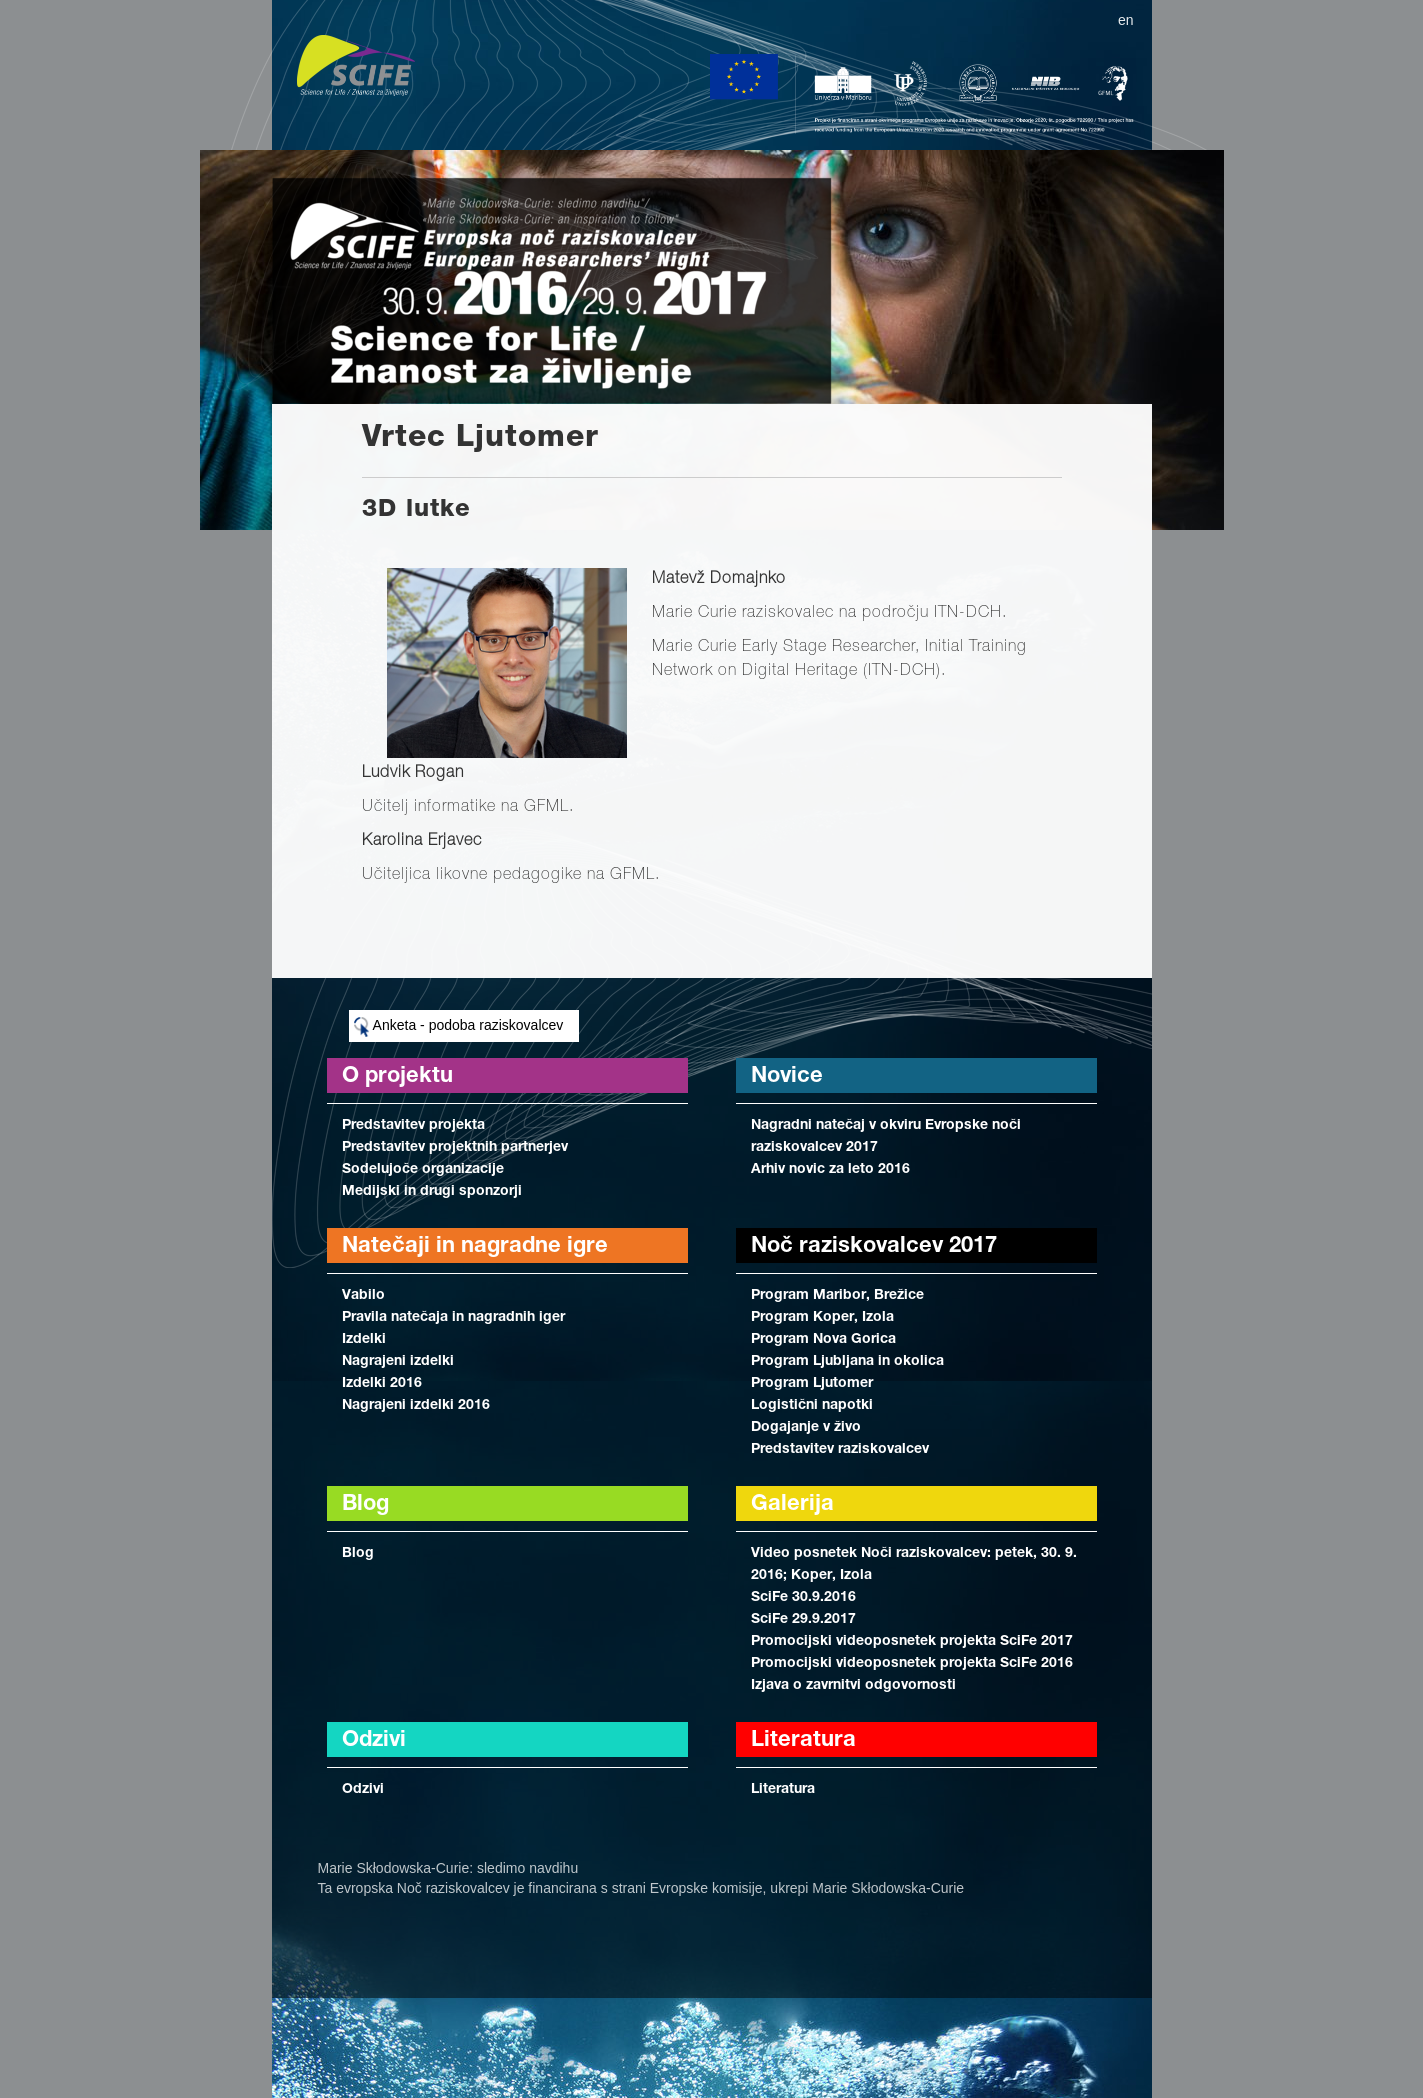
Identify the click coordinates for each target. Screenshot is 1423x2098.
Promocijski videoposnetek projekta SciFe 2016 (912, 1664)
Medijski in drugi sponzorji (432, 1192)
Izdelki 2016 (382, 1384)
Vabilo (363, 1296)
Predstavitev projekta (413, 1126)
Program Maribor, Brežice (837, 1296)
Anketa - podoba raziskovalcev (459, 1027)
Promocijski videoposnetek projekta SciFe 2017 (912, 1642)
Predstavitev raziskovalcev (840, 1450)
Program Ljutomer (812, 1384)
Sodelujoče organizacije (423, 1170)
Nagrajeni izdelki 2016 (416, 1406)
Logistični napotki (812, 1406)
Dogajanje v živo (806, 1428)
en (1126, 20)
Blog (358, 1554)
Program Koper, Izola (822, 1318)
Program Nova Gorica (823, 1340)
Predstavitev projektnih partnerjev (455, 1148)
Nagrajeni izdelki (398, 1362)
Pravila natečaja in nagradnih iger (453, 1318)
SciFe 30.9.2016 (803, 1598)
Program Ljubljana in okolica (847, 1362)
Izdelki (364, 1340)
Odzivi (363, 1790)
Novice (787, 1077)
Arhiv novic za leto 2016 (830, 1170)
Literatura (783, 1790)
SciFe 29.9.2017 (803, 1620)
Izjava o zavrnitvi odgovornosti (853, 1686)
